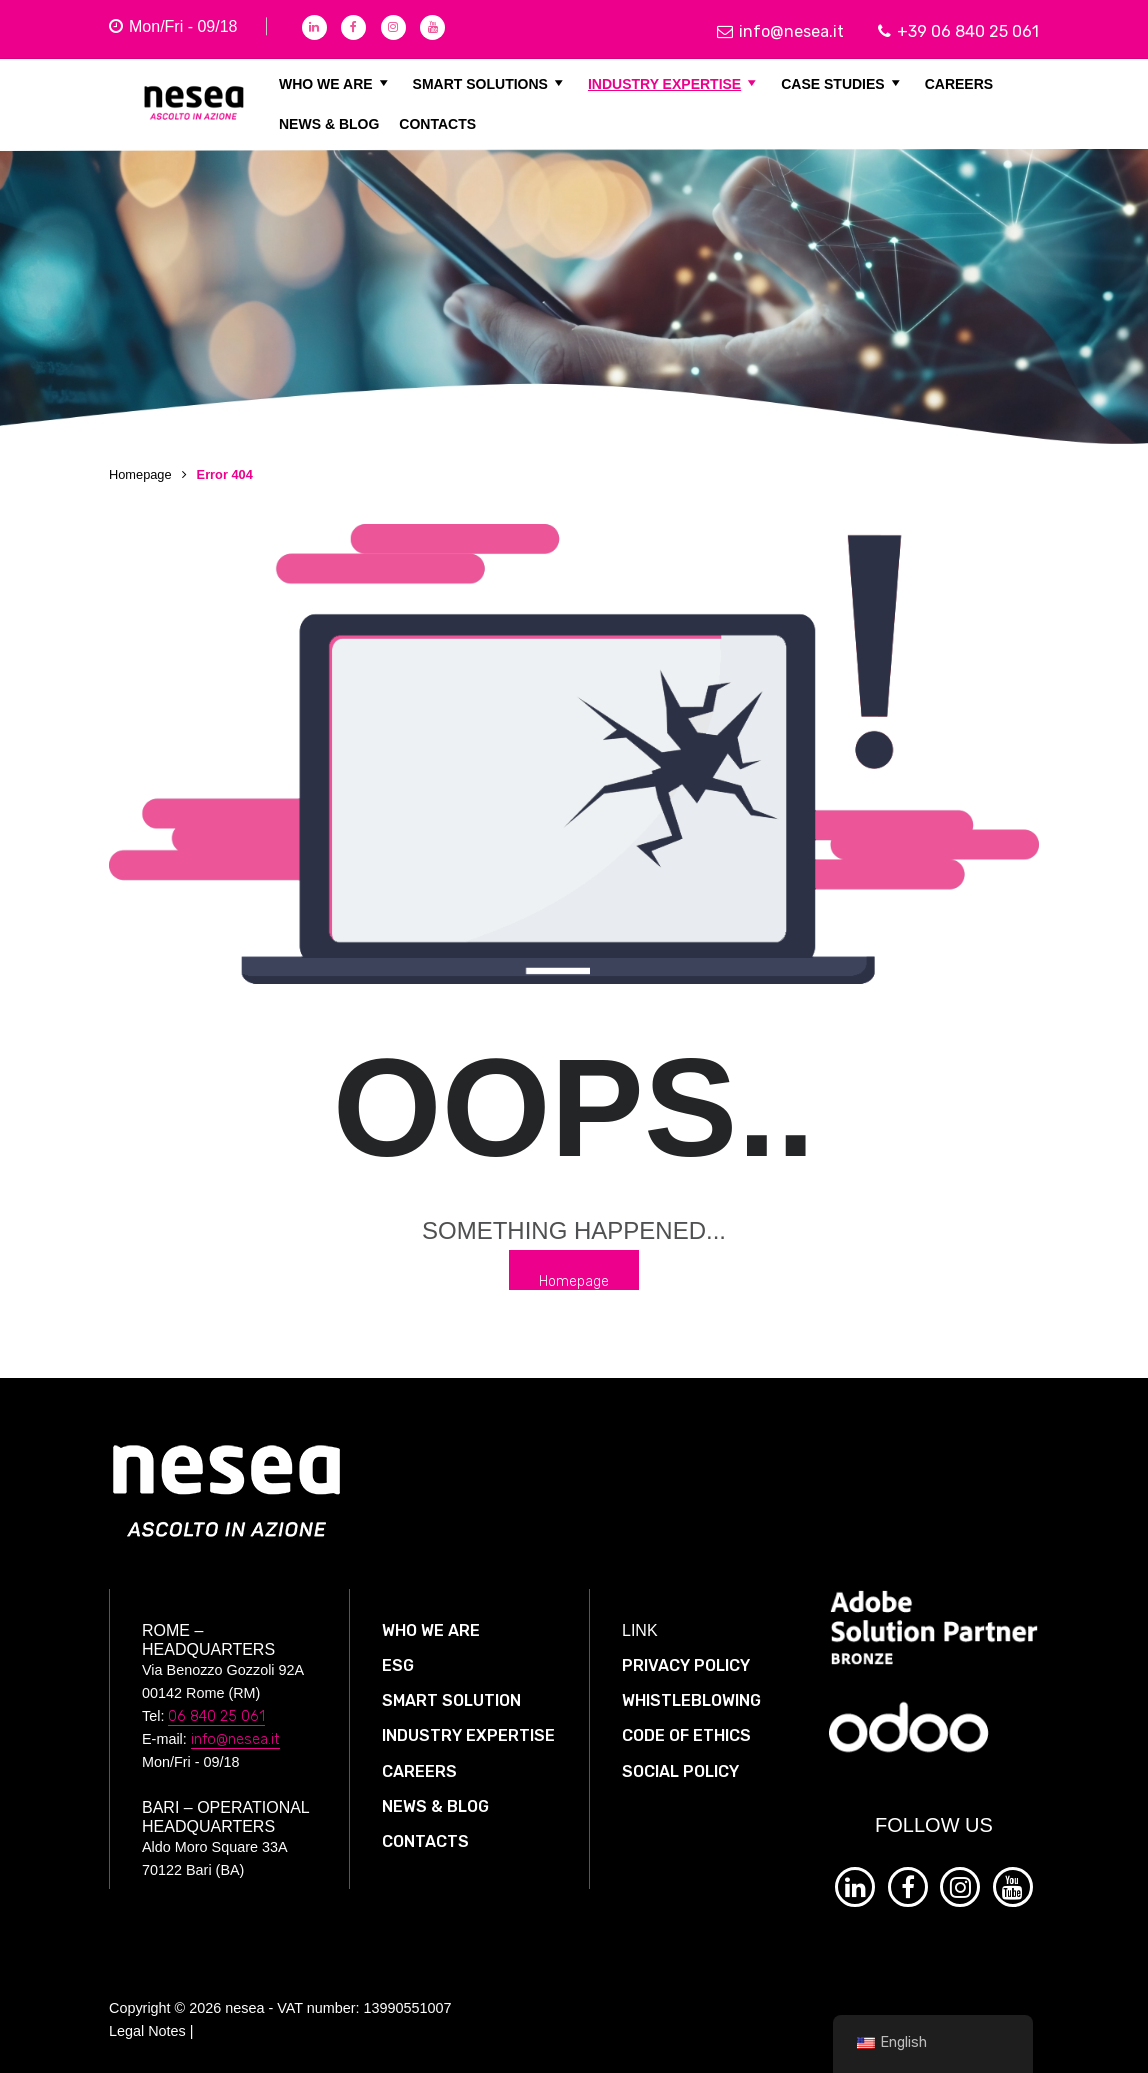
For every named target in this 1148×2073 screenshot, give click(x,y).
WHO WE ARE (336, 83)
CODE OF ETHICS (686, 1735)
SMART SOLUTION (451, 1700)
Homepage (140, 474)
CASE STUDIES (842, 83)
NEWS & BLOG (329, 123)
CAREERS (959, 83)
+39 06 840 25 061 (958, 31)
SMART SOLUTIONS (490, 83)
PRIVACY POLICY (686, 1665)
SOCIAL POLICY (680, 1771)
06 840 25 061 (216, 1716)
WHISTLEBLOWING (691, 1700)
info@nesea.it (780, 31)
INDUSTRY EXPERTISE (674, 83)
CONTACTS (437, 123)
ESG (398, 1665)
